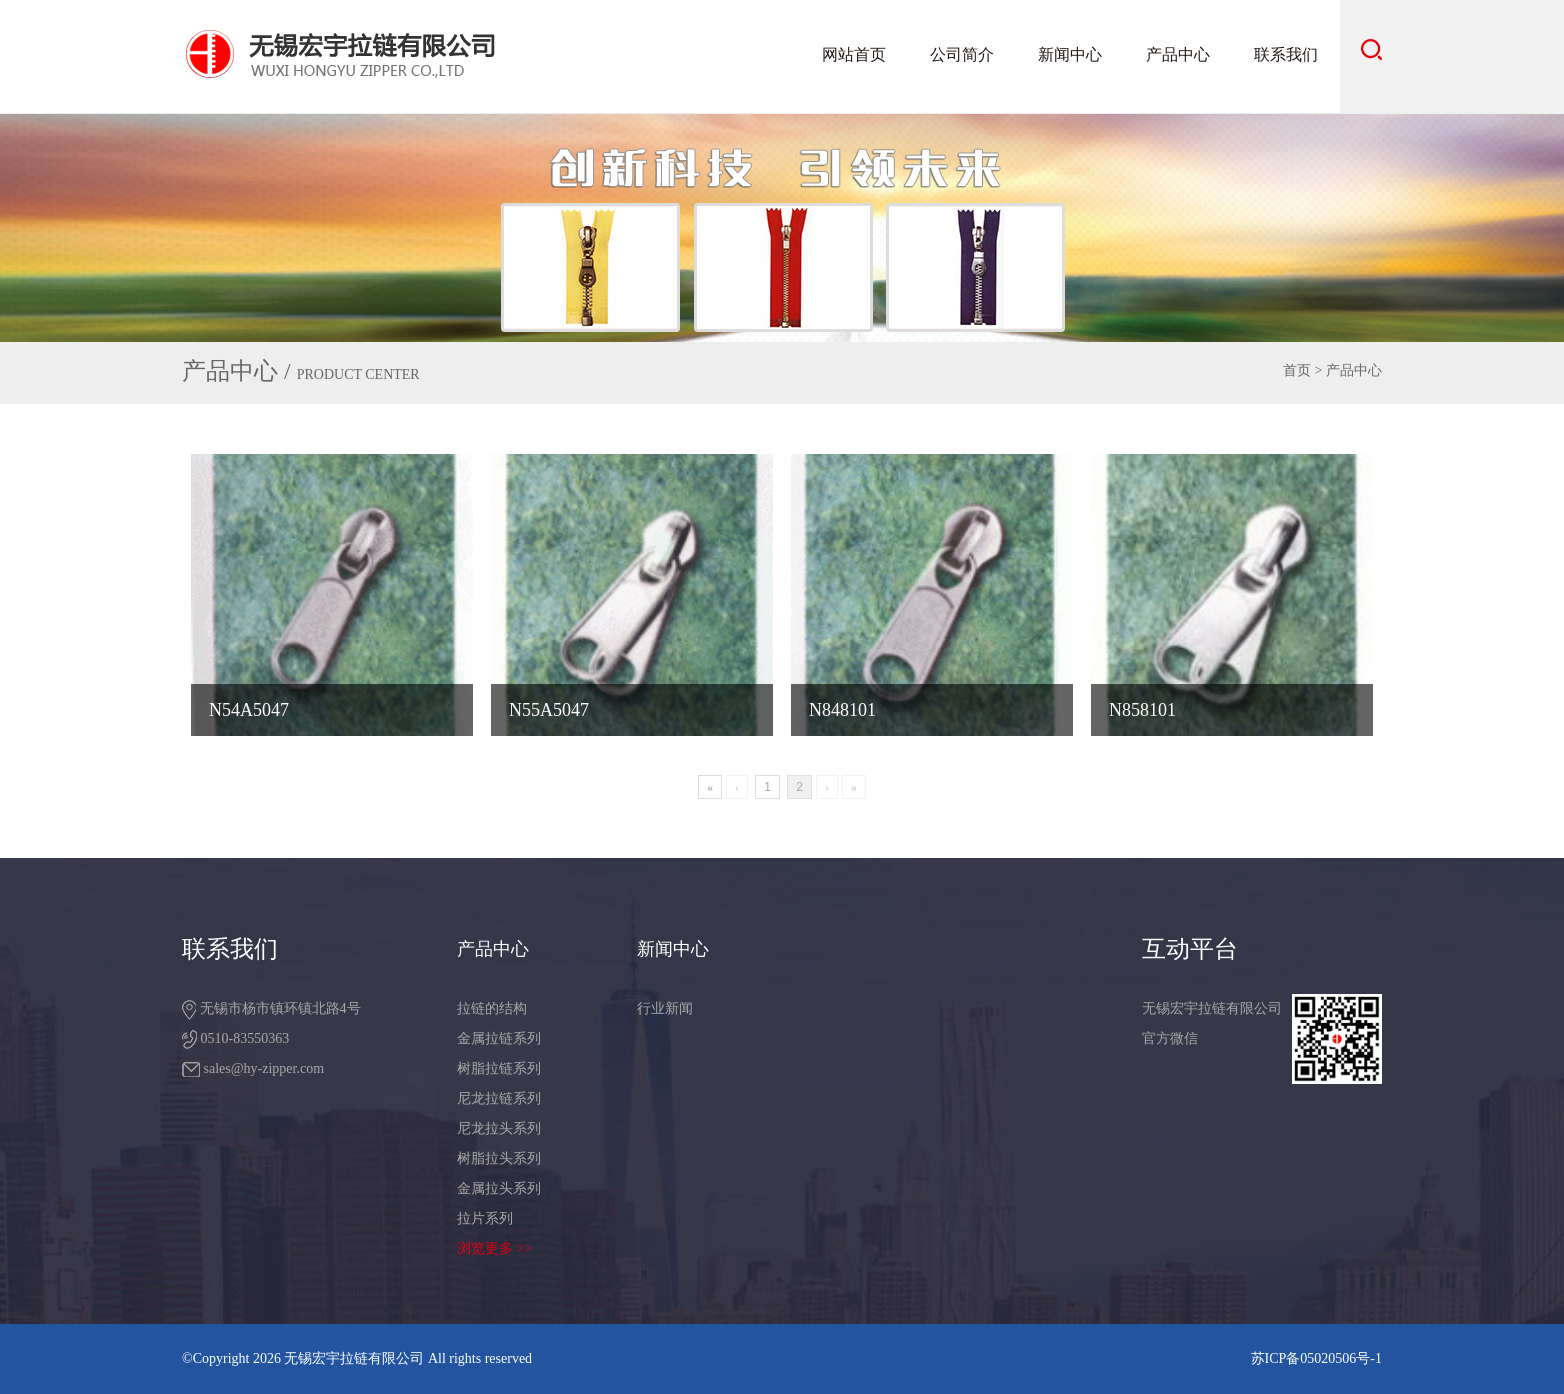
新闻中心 (1070, 54)
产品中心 (1178, 54)
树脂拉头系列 (499, 1158)
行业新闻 (665, 1008)
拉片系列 (485, 1218)
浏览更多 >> (494, 1248)
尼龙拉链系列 (499, 1098)
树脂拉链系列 (499, 1068)
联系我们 (1286, 54)
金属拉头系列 (499, 1188)
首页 (1297, 370)
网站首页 (854, 54)
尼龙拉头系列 (499, 1128)
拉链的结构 (492, 1008)
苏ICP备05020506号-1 (1316, 1358)
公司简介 (962, 54)
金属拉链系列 (499, 1038)
